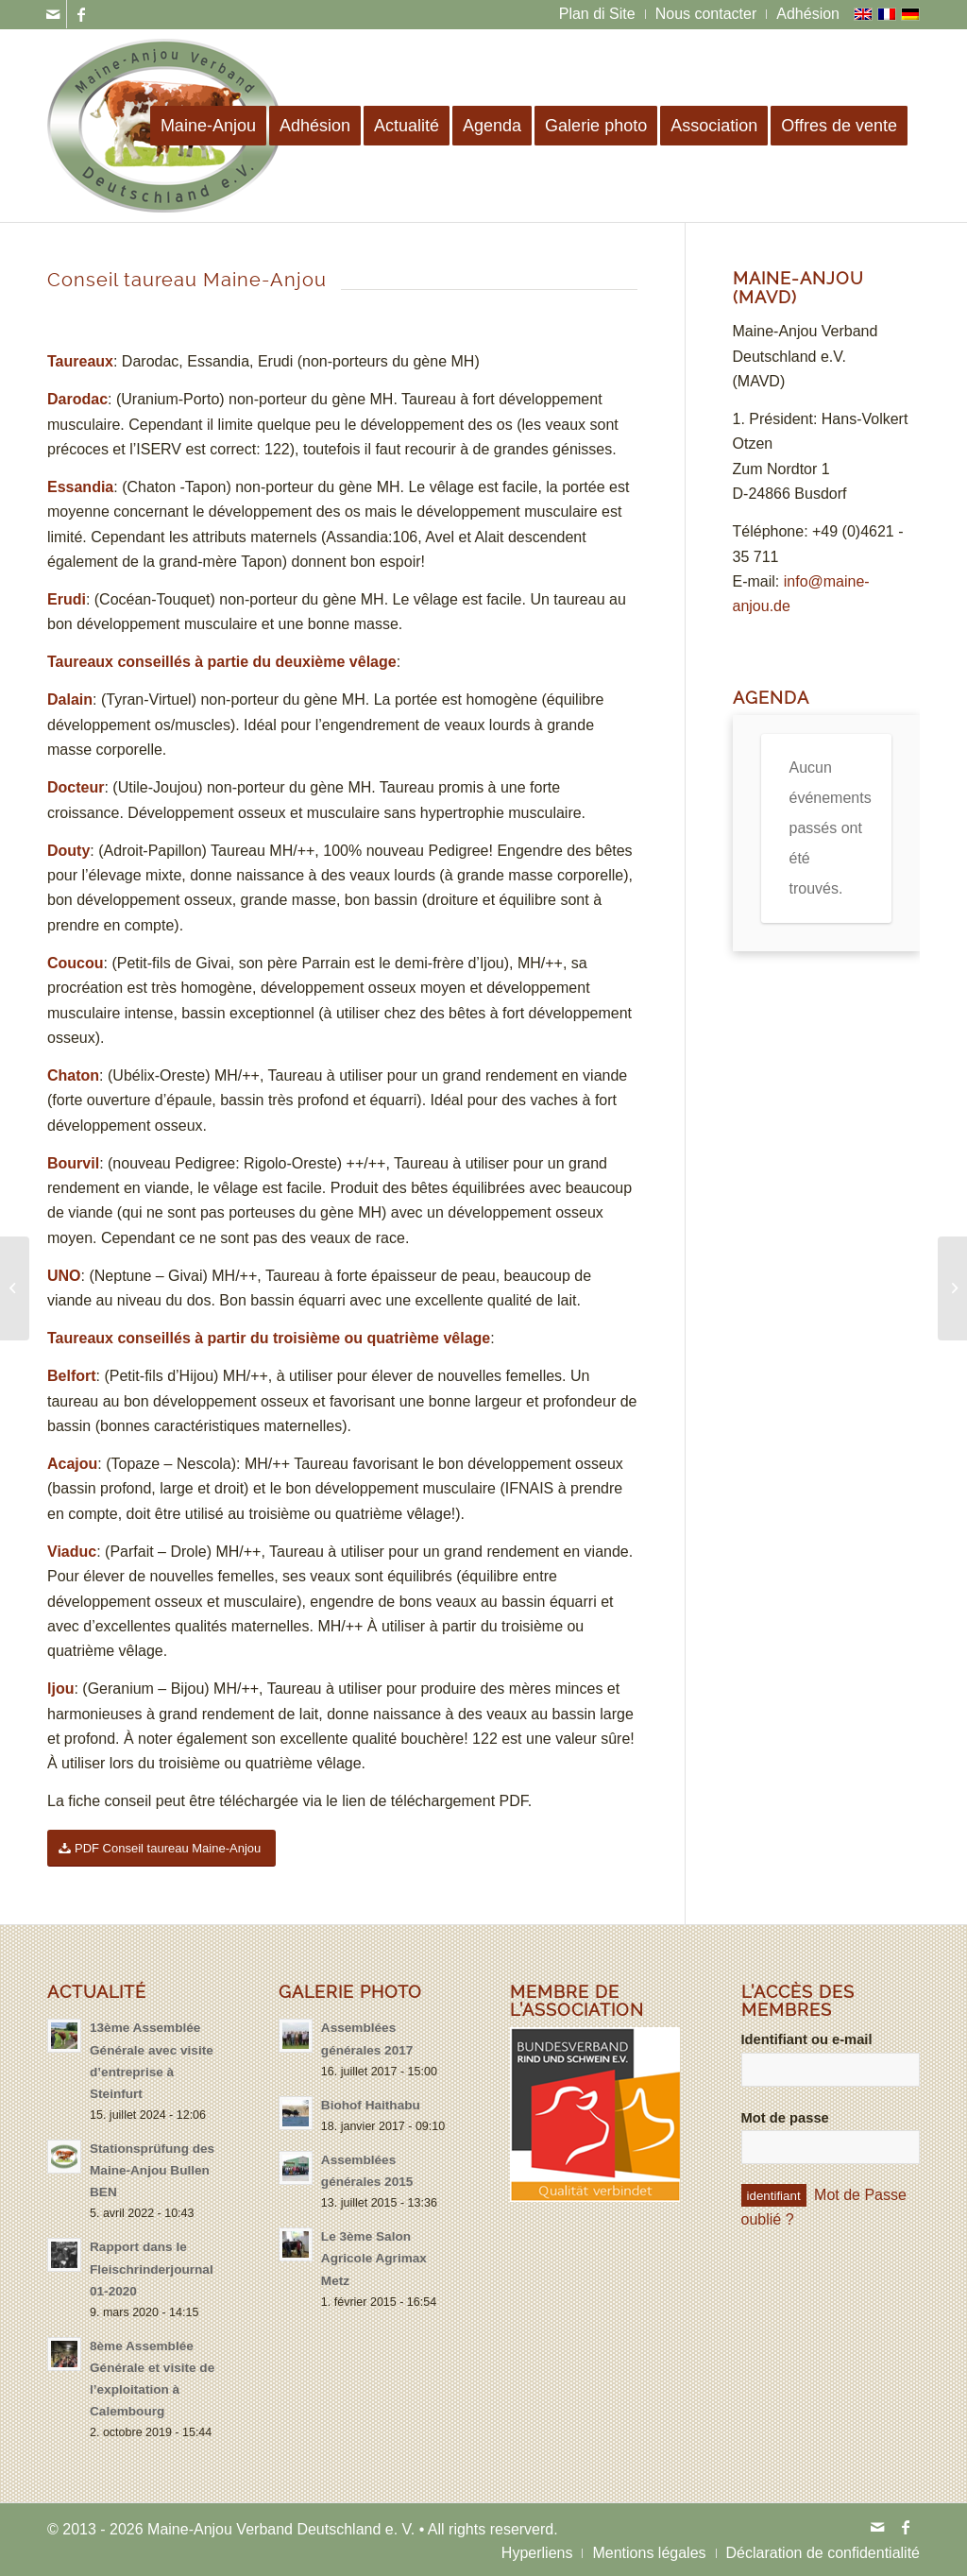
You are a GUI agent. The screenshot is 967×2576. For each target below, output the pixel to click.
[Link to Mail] (52, 14)
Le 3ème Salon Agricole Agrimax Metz (374, 2258)
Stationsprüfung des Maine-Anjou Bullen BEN (152, 2170)
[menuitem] (598, 14)
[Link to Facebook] (81, 14)
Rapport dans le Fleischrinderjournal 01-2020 (151, 2268)
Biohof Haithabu (370, 2105)
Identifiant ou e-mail (807, 2039)
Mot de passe (785, 2117)
